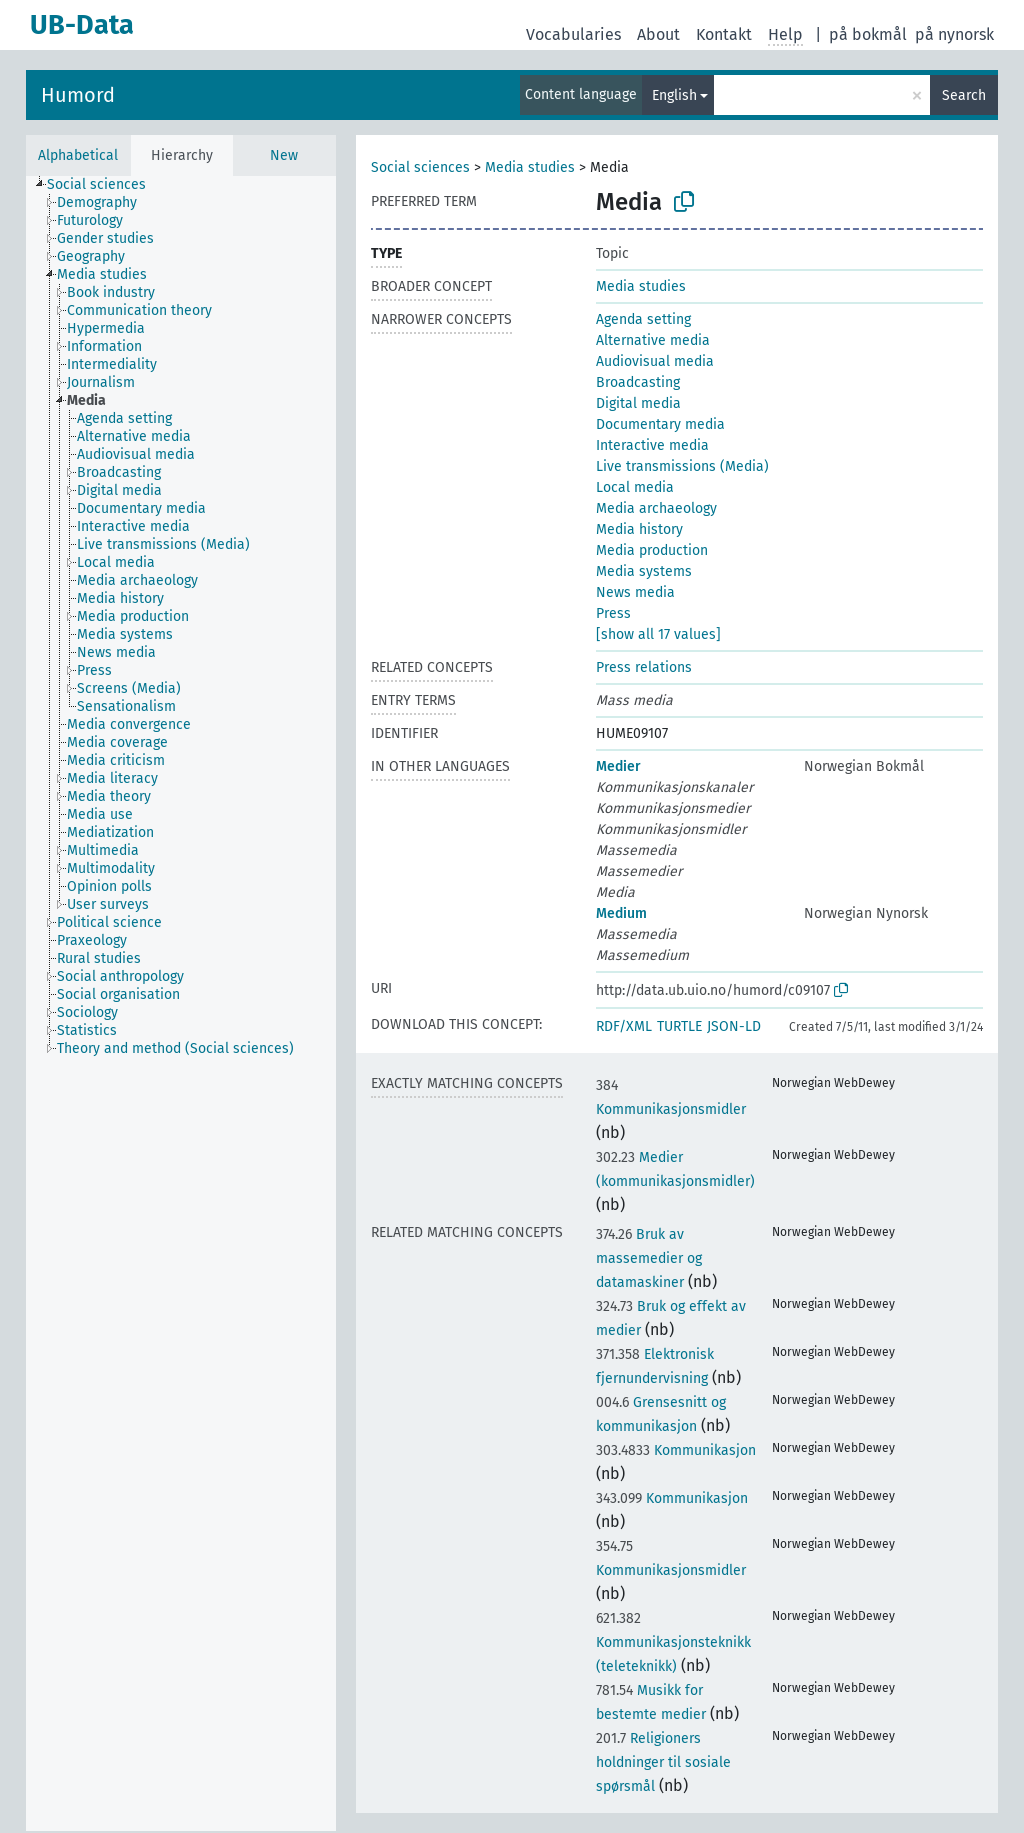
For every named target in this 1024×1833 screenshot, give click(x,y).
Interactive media (652, 445)
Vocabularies (573, 34)
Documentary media (660, 424)
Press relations (644, 667)
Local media (635, 487)
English (674, 95)
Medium (621, 913)
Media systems (644, 571)
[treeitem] (105, 185)
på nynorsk (954, 34)
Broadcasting (638, 382)
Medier (618, 766)
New (284, 155)
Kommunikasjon (676, 1450)
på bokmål (868, 34)
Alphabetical (78, 155)
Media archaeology (656, 508)
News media (635, 592)
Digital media (638, 403)
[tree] (181, 1003)
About (658, 34)
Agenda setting (643, 319)
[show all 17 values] (658, 634)
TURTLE (679, 1026)
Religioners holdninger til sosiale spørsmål (663, 1762)
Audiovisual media (655, 361)
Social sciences (420, 167)
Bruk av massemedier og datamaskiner (649, 1258)
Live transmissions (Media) (682, 466)
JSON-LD (734, 1026)
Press (613, 613)
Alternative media (653, 340)
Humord (78, 95)
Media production (652, 550)
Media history (639, 529)
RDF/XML (624, 1026)
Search (964, 95)
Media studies (530, 167)
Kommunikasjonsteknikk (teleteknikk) (673, 1642)
